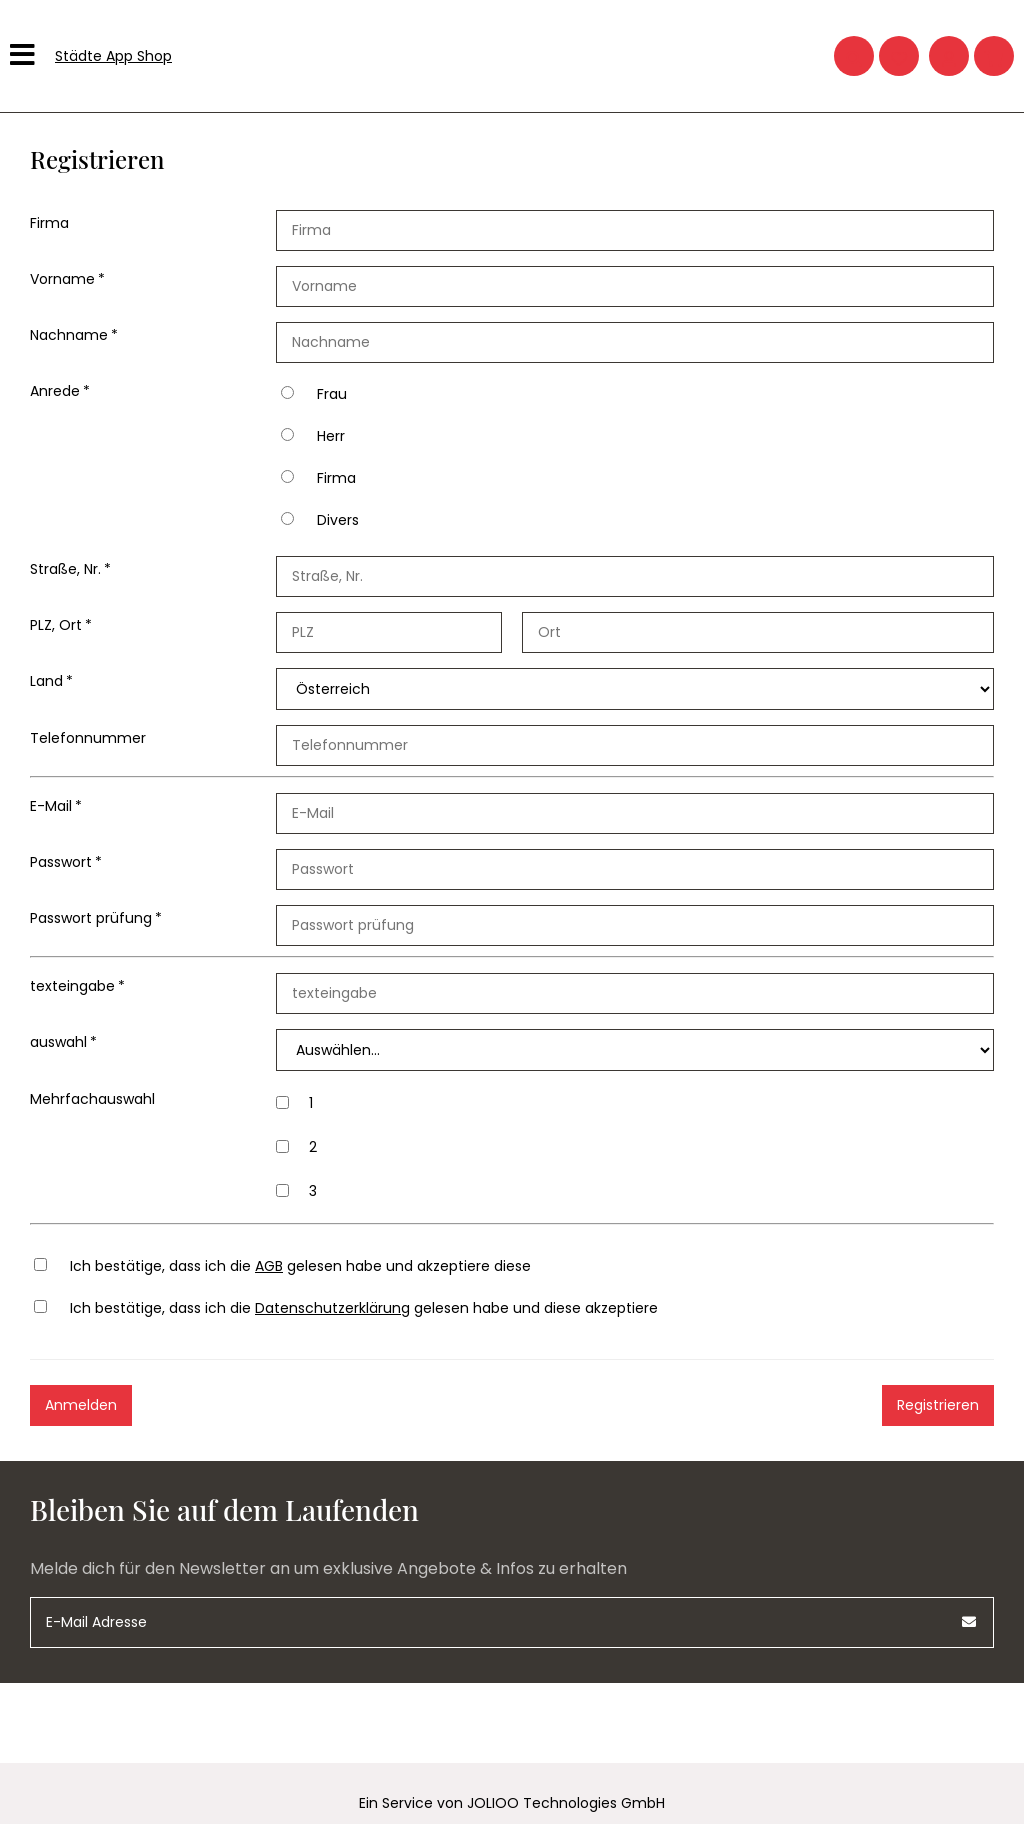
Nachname (69, 335)
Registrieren (938, 1405)
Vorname (62, 279)
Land (46, 681)
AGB (269, 1266)
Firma (49, 223)
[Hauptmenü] (25, 56)
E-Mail (51, 806)
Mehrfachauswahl (92, 1099)
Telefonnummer (88, 738)
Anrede (55, 391)
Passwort (61, 862)
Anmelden (81, 1405)
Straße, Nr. (65, 569)
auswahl (58, 1042)
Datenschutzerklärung (332, 1308)
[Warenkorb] (994, 56)
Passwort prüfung (91, 918)
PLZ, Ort (56, 625)
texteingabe (72, 986)
